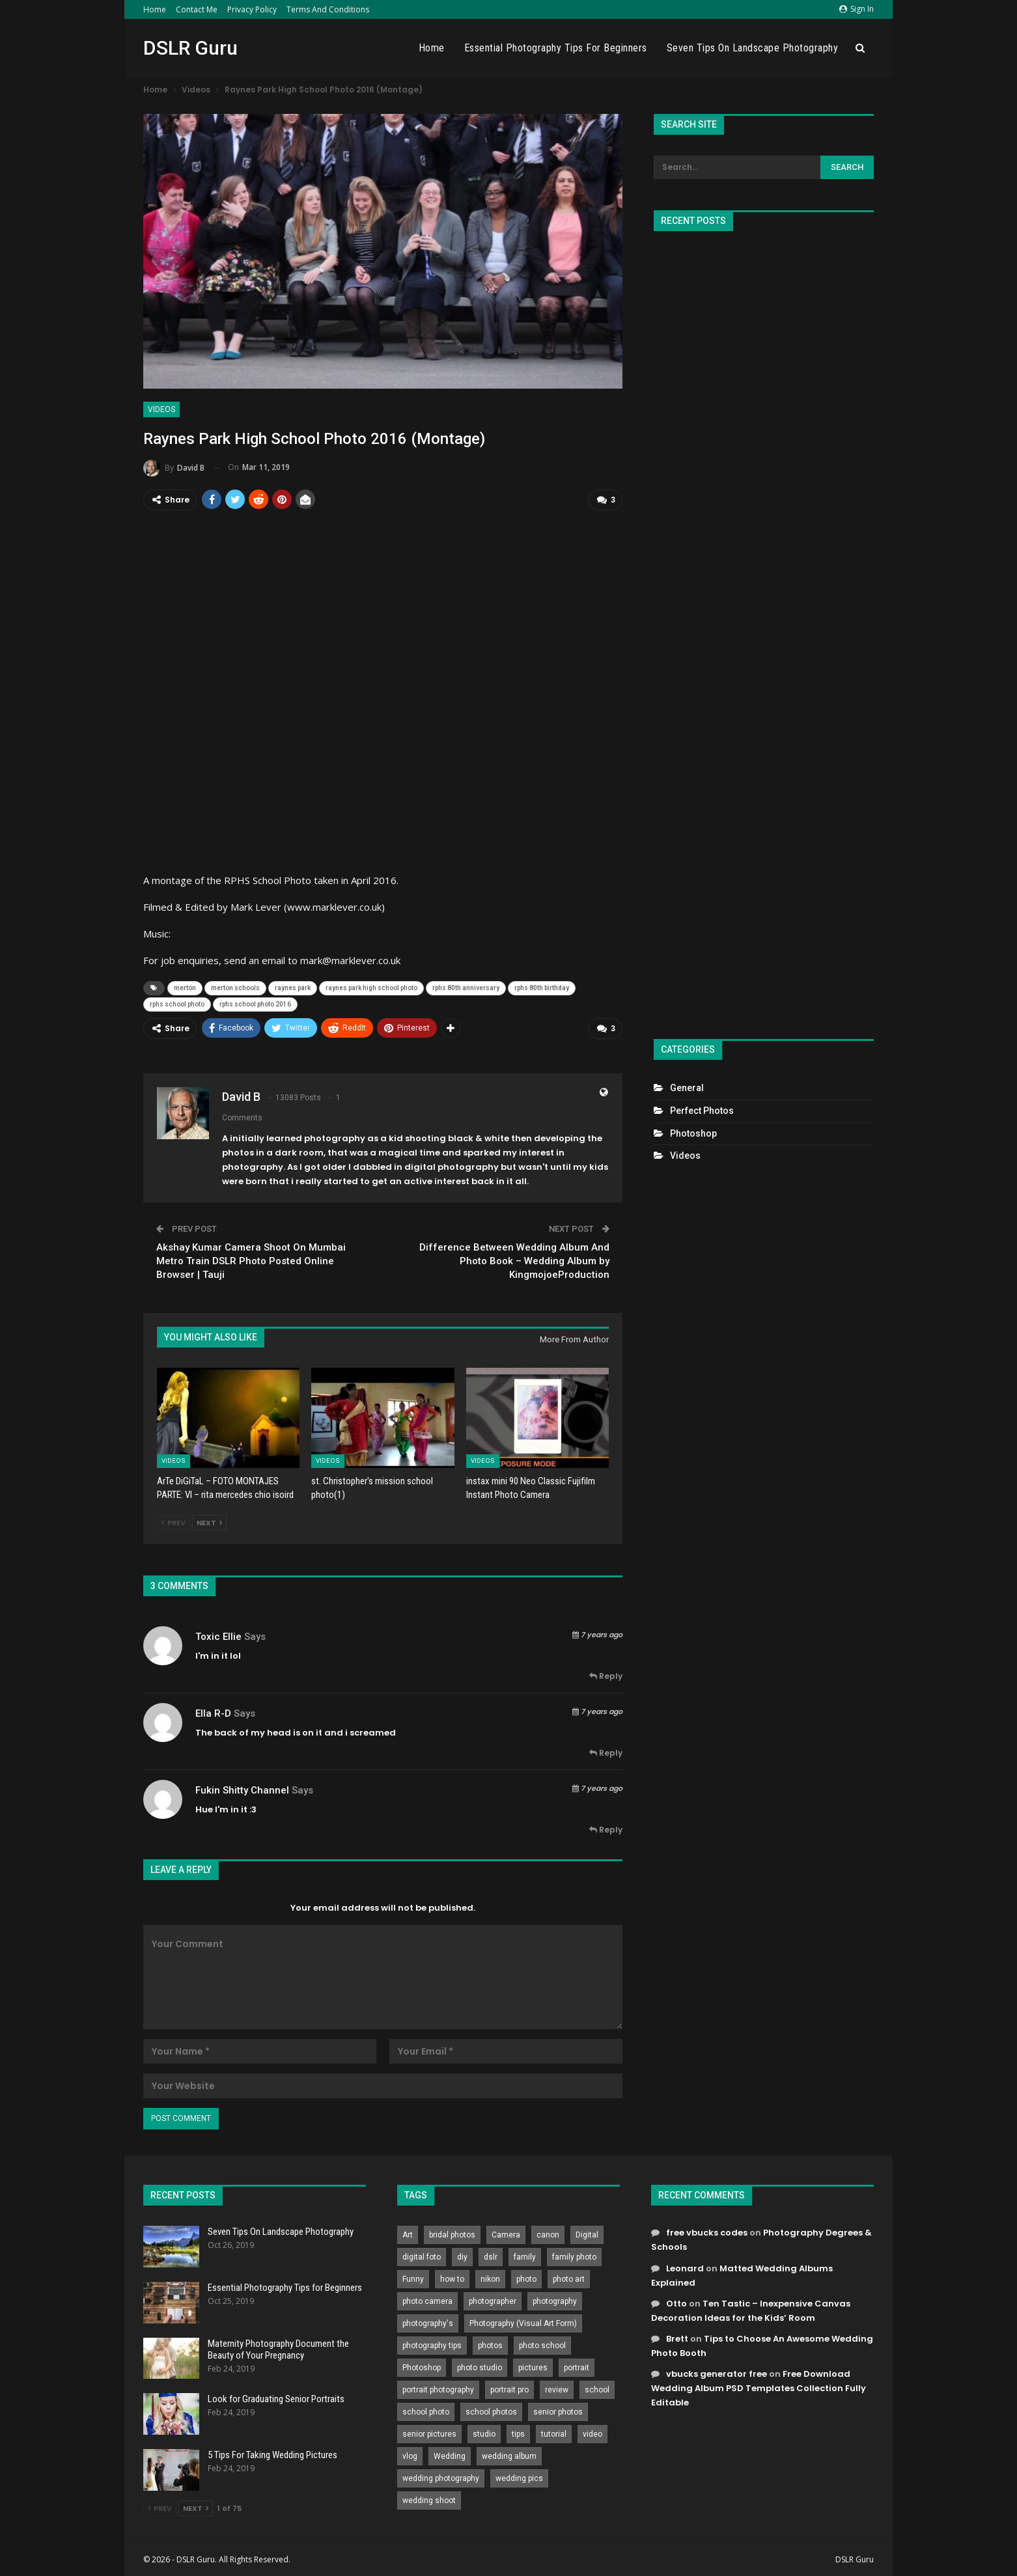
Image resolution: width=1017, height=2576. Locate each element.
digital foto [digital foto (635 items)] (421, 2253)
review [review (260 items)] (556, 2386)
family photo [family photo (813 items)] (574, 2253)
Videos (161, 409)
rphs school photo (177, 1002)
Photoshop (693, 1133)
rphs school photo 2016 (255, 1002)
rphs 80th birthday (541, 986)
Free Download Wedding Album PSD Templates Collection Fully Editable (758, 2384)
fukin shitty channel (242, 1787)
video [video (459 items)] (592, 2430)
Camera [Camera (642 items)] (506, 2231)
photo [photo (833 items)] (526, 2275)
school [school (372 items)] (597, 2386)
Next (209, 1519)
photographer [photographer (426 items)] (492, 2298)
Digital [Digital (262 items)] (587, 2231)
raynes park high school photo (371, 986)
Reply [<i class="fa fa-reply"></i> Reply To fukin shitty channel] (605, 1826)
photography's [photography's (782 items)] (427, 2320)
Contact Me (196, 9)
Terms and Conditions (327, 9)
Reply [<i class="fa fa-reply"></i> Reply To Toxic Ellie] (605, 1672)
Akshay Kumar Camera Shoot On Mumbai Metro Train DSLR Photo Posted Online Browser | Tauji (251, 1257)
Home (154, 9)
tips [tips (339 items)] (518, 2430)
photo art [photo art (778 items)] (569, 2275)
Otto (676, 2300)
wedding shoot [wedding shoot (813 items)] (429, 2497)
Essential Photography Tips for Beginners (555, 48)
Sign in (856, 8)
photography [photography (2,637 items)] (555, 2298)
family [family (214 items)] (525, 2253)
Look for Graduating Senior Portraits (276, 2396)
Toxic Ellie (218, 1633)
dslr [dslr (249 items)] (490, 2253)
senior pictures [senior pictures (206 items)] (429, 2430)
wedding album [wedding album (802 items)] (509, 2453)
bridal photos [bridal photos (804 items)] (452, 2231)
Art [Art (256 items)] (407, 2231)
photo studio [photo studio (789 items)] (479, 2364)
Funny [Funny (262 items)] (413, 2275)
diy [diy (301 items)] (462, 2253)
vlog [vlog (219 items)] (409, 2453)
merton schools (235, 986)
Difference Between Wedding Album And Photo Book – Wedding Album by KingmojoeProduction (514, 1257)
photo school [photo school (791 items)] (542, 2342)
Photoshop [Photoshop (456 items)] (421, 2364)
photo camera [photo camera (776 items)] (427, 2298)
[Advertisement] (764, 629)
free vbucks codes (706, 2229)
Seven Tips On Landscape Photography (753, 48)
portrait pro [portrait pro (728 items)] (509, 2386)
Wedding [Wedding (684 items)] (450, 2453)
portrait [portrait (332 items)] (576, 2364)
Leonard (685, 2264)
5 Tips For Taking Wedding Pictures (272, 2452)
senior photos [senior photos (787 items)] (558, 2408)
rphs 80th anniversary (465, 986)
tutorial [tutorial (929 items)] (553, 2430)
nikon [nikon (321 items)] (490, 2275)
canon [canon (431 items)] (547, 2231)
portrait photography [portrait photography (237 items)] (438, 2386)
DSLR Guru (190, 47)
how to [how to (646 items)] (452, 2275)
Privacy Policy (252, 9)
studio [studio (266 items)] (484, 2430)
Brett (677, 2335)
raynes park (293, 986)
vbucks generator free (716, 2370)
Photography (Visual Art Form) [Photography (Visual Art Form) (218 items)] (523, 2320)
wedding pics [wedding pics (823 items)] (519, 2475)
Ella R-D (213, 1710)
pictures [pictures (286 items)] (533, 2364)
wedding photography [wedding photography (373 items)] (440, 2475)
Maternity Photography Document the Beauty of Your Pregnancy (278, 2345)
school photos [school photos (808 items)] (491, 2408)
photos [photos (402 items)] (490, 2342)
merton (185, 986)
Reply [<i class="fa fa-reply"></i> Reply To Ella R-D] (605, 1749)
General (687, 1088)
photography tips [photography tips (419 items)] (432, 2342)
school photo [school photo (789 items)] (425, 2408)
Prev (173, 1519)
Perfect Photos (702, 1110)
